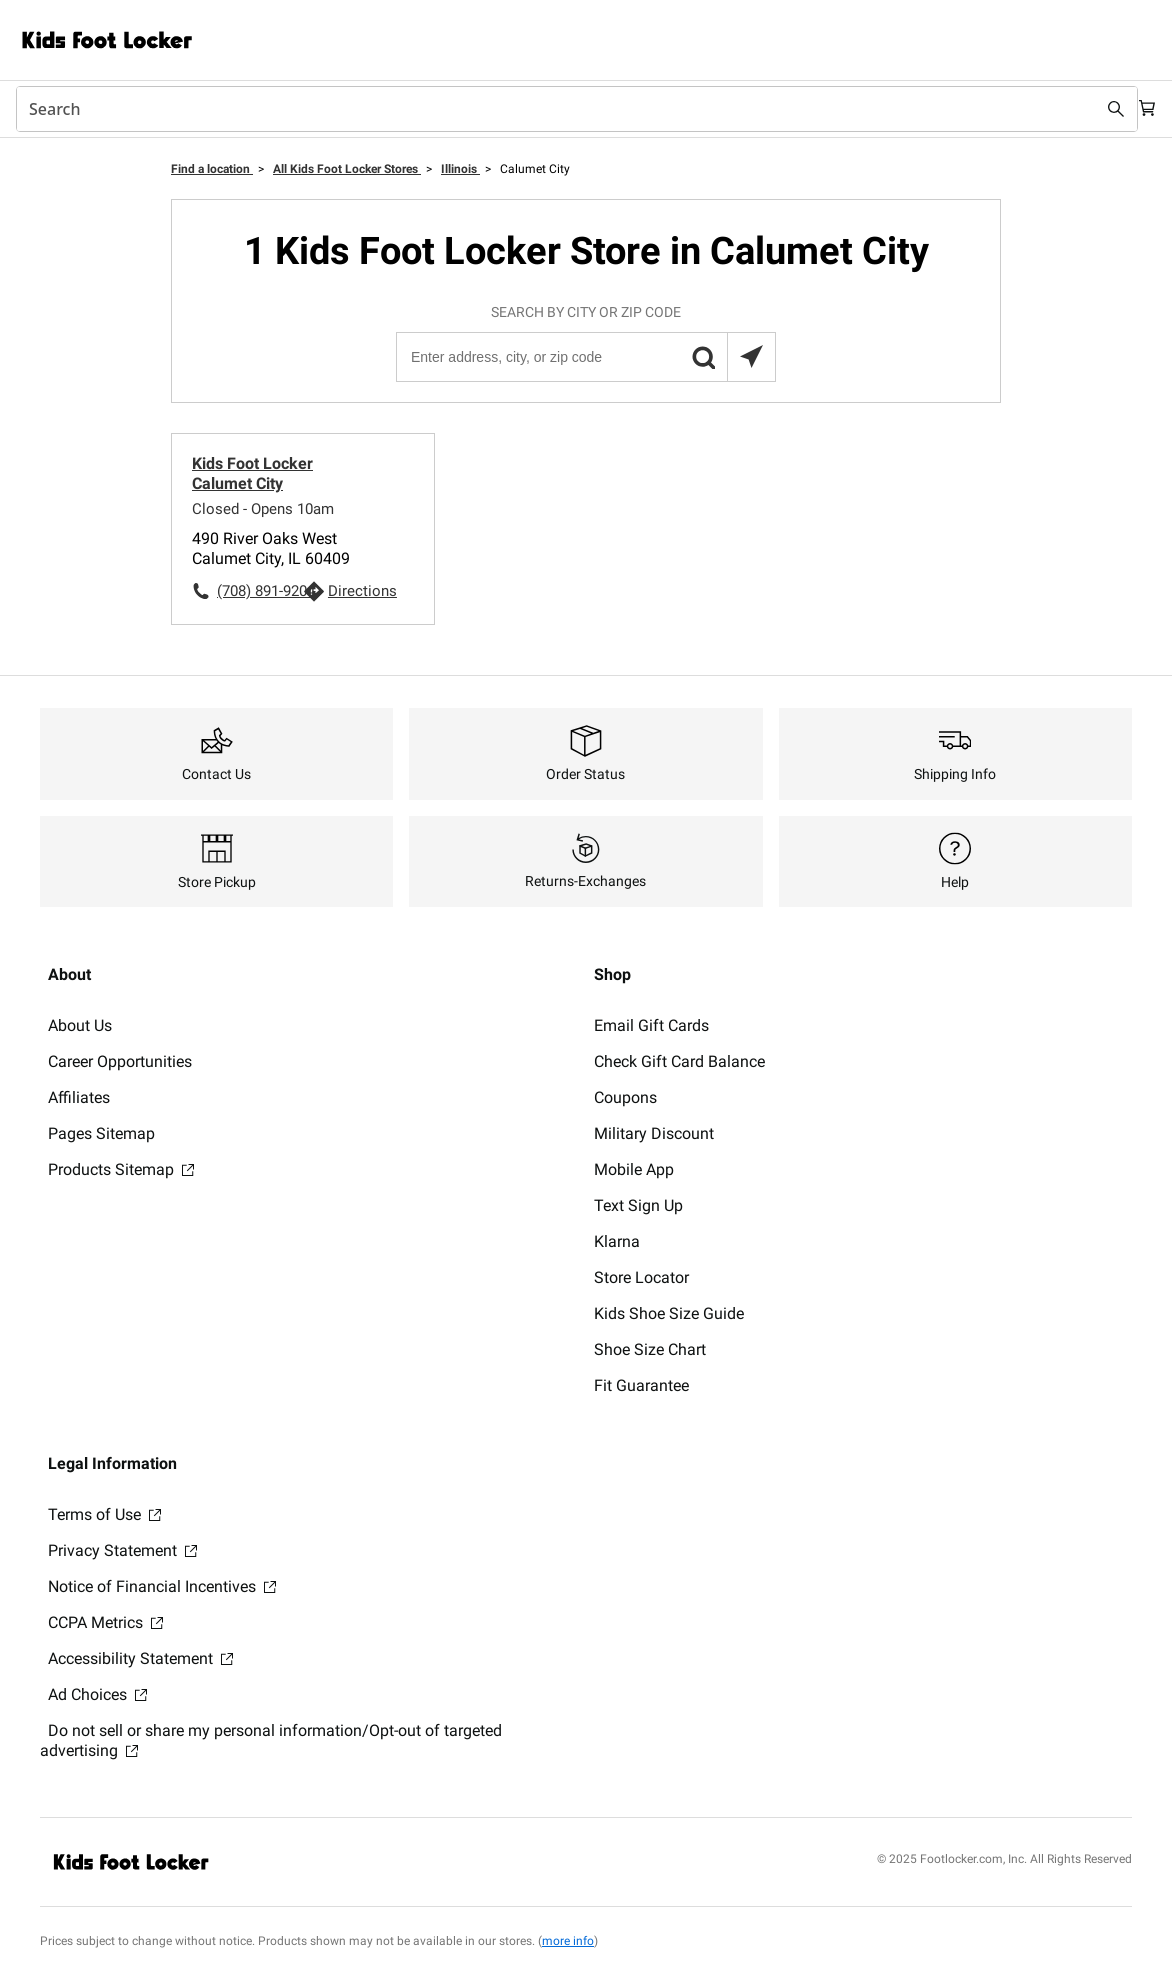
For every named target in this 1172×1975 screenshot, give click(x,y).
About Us (80, 1025)
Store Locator (641, 1277)
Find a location (212, 169)
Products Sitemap (121, 1169)
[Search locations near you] (751, 357)
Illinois (460, 169)
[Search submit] (1094, 109)
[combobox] (566, 109)
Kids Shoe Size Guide (669, 1313)
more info (568, 1941)
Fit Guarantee (641, 1385)
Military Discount (654, 1133)
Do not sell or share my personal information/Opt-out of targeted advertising (271, 1740)
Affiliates (79, 1097)
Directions (362, 591)
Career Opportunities (120, 1061)
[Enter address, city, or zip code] (585, 357)
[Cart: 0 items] (1140, 109)
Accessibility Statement (140, 1658)
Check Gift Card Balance (679, 1061)
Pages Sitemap (101, 1133)
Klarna (617, 1241)
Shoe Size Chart (650, 1349)
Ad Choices (97, 1694)
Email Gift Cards (651, 1025)
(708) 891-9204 (260, 591)
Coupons (625, 1097)
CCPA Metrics (105, 1622)
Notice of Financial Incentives (162, 1586)
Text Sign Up (638, 1205)
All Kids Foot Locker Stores (347, 169)
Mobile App (634, 1169)
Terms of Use (104, 1514)
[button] (703, 357)
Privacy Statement (122, 1550)
